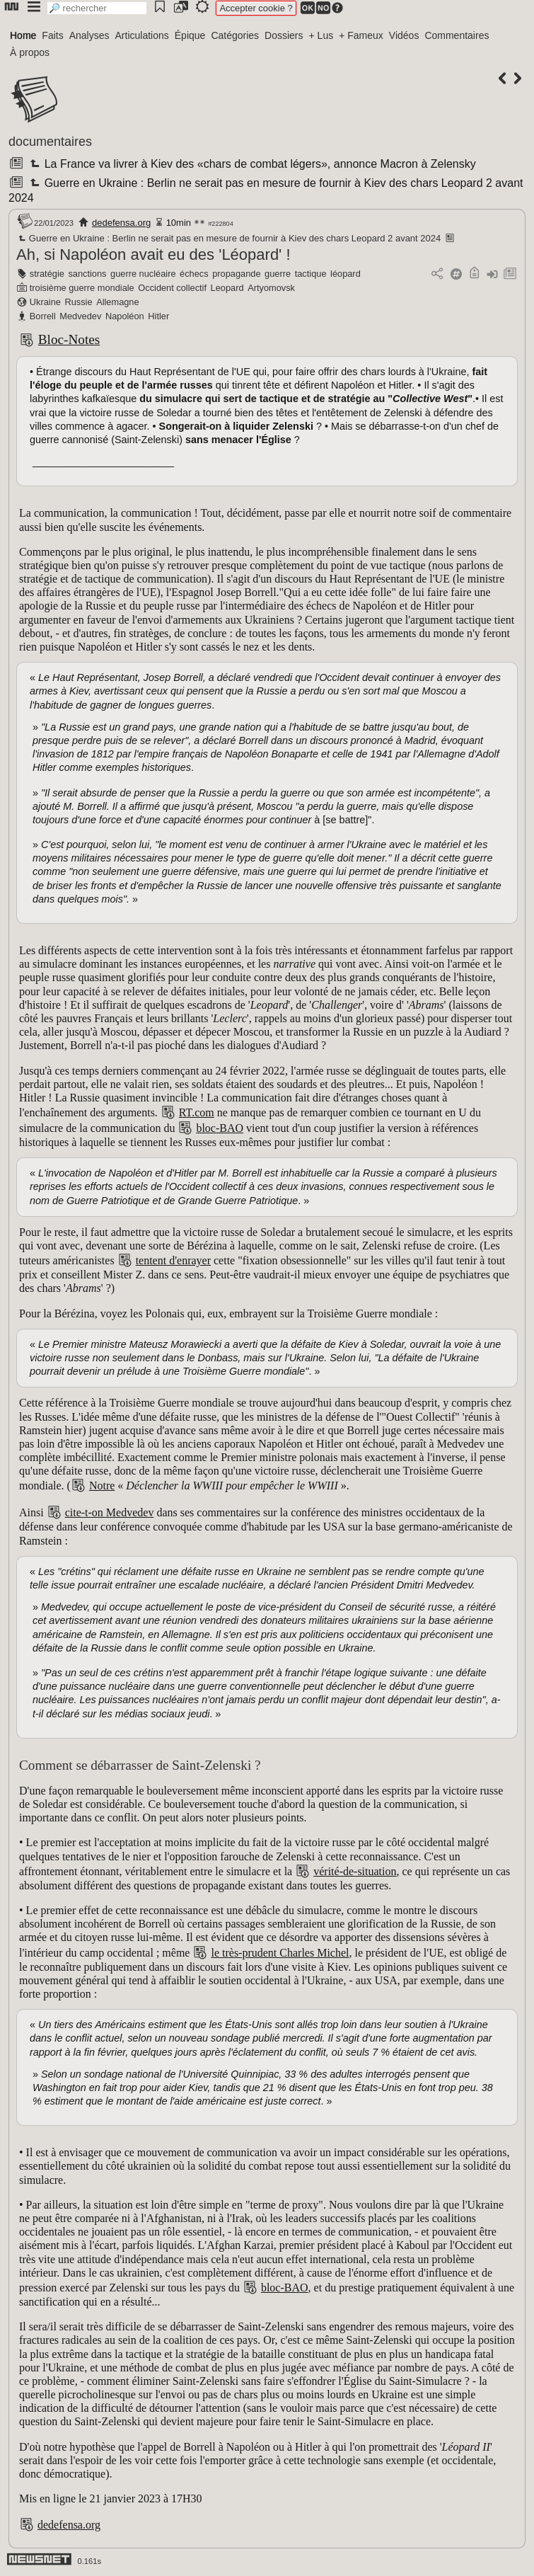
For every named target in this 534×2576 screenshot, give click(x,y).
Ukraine (45, 302)
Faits (52, 35)
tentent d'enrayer (173, 1260)
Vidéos (404, 35)
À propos (30, 52)
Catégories (235, 35)
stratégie (47, 273)
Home (23, 35)
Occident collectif (172, 287)
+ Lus (321, 35)
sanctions (87, 273)
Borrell (43, 316)
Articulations (142, 35)
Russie (78, 302)
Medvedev (80, 316)
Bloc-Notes (69, 339)
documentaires (50, 141)
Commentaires (456, 35)
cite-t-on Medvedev (109, 1512)
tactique (311, 273)
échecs (194, 273)
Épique (190, 35)
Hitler (158, 316)
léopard (345, 273)
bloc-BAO (219, 1128)
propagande (236, 273)
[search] (97, 8)
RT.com (196, 1112)
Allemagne (117, 302)
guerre (278, 273)
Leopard (227, 287)
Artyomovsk (271, 287)
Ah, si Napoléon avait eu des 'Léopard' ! (153, 254)
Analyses (89, 35)
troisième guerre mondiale (82, 287)
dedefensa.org (121, 222)
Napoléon (124, 316)
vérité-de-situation (354, 1871)
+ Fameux (361, 35)
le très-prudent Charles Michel (280, 1953)
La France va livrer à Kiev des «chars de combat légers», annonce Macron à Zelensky (251, 164)
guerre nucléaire (142, 273)
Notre (102, 1485)
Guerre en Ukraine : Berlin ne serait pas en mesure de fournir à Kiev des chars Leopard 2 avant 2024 (228, 238)
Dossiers (284, 35)
